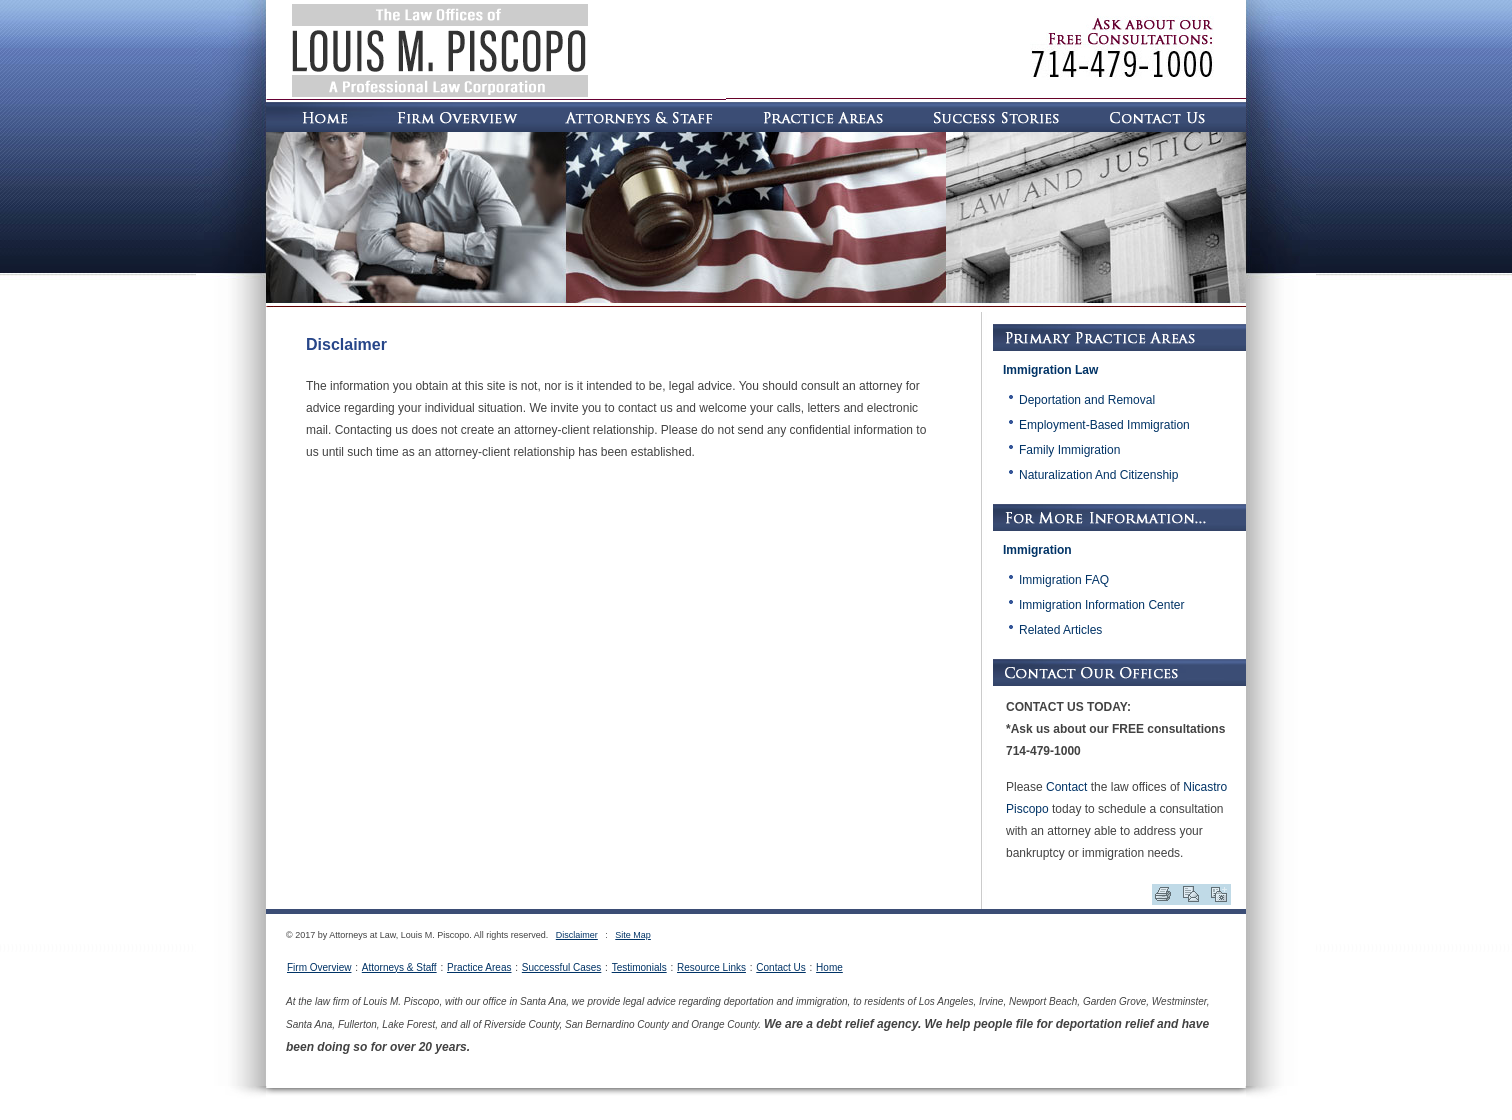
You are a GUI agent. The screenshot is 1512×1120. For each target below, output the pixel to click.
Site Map (633, 935)
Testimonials (639, 967)
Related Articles (1060, 630)
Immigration (1037, 550)
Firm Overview (319, 967)
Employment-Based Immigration (1104, 425)
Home (829, 967)
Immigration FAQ (1064, 580)
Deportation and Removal (1087, 400)
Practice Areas (479, 967)
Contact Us (780, 967)
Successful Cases (561, 967)
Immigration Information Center (1101, 605)
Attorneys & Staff (399, 967)
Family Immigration (1069, 450)
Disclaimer (577, 935)
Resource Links (711, 967)
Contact (1066, 787)
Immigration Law (1050, 370)
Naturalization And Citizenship (1098, 475)
